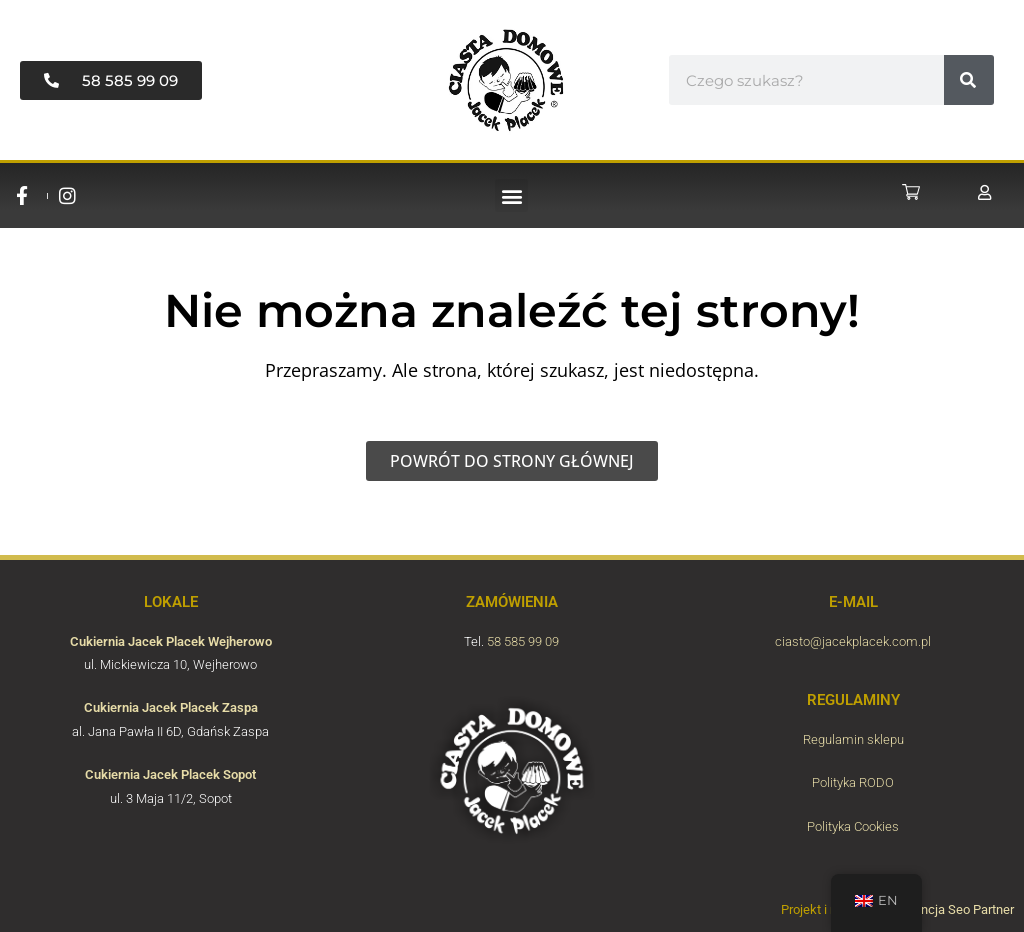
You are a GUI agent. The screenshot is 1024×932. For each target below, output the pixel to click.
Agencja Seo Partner (956, 909)
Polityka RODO (853, 782)
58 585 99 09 (523, 641)
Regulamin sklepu (853, 739)
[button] (511, 195)
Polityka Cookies (853, 826)
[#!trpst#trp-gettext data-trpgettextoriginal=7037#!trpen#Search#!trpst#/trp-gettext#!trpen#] (969, 80)
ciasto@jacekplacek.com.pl (853, 641)
